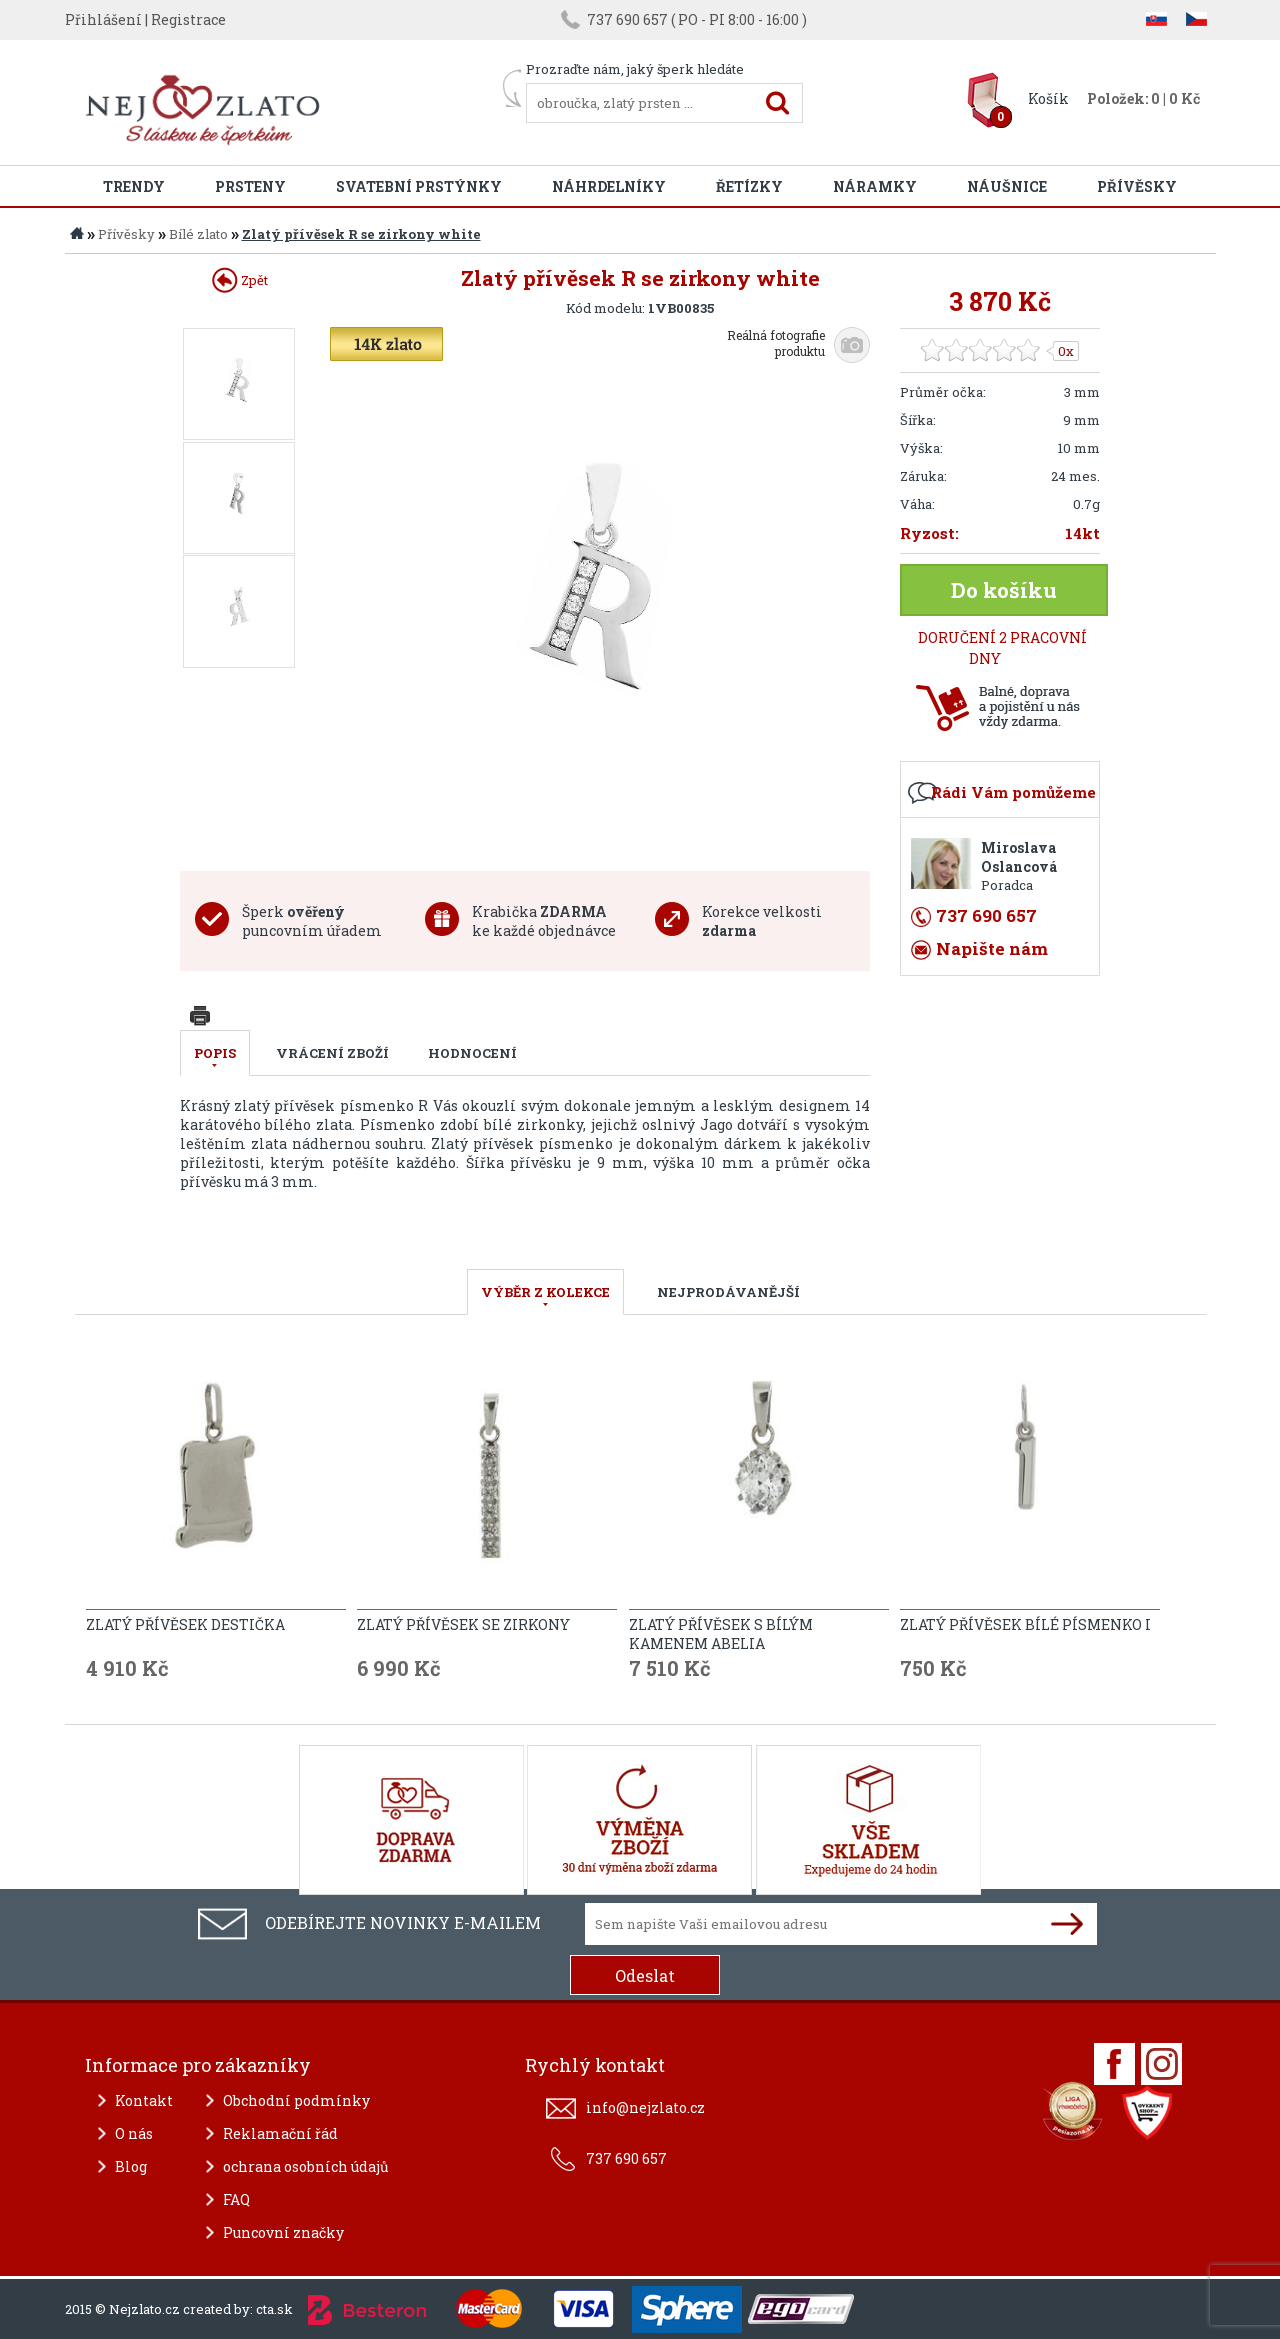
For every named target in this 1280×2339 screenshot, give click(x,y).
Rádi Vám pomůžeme (1013, 792)
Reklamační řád (280, 2133)
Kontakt (144, 2100)
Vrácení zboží (332, 1053)
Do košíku (1004, 590)
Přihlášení (103, 19)
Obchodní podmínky (296, 2100)
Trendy (134, 186)
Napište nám (992, 948)
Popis (215, 1053)
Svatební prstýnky (419, 186)
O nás (134, 2133)
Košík (1048, 98)
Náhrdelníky (609, 186)
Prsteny (250, 186)
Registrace (188, 19)
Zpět (240, 280)
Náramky (875, 186)
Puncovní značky (283, 2232)
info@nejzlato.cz (645, 2107)
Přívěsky (1137, 186)
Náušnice (1007, 186)
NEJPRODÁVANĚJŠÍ (728, 1292)
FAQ (236, 2199)
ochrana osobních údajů (306, 2166)
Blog (131, 2166)
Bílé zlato (198, 234)
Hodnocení (472, 1053)
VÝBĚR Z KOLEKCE (545, 1292)
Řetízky (749, 186)
